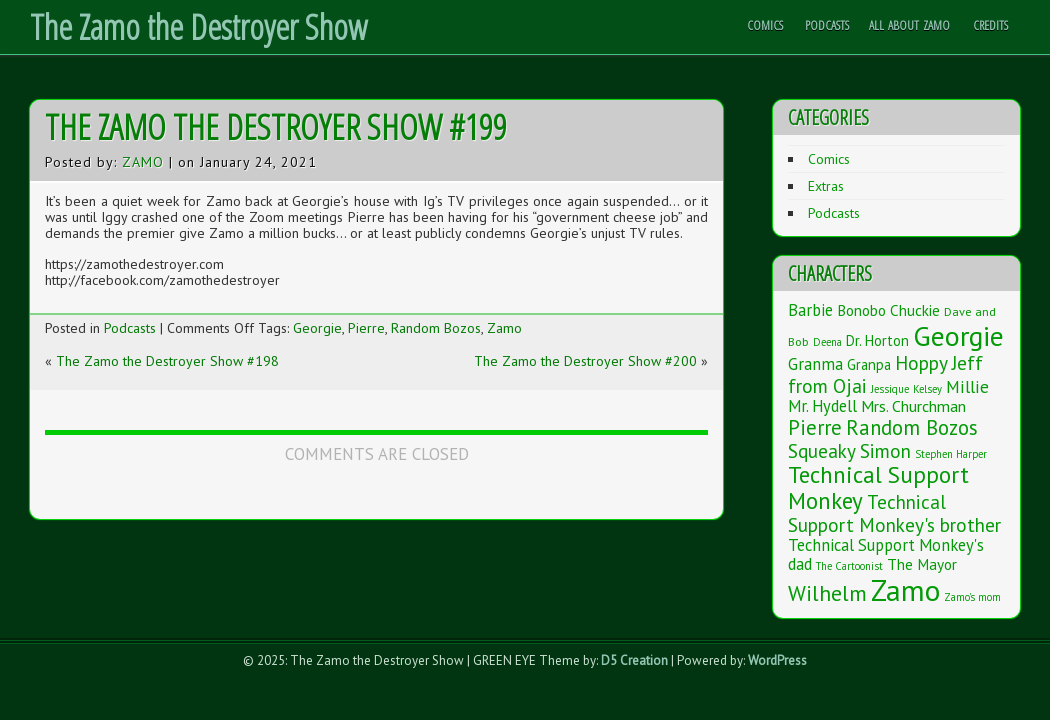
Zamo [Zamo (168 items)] (905, 590)
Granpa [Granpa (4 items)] (869, 364)
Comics (765, 25)
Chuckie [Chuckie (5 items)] (915, 310)
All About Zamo (909, 25)
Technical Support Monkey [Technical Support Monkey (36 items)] (878, 487)
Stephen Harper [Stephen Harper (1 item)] (951, 454)
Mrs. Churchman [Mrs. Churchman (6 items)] (913, 406)
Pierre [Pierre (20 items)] (815, 427)
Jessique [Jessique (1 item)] (890, 389)
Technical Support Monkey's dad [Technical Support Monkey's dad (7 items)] (886, 554)
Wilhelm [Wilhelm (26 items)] (827, 593)
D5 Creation (634, 660)
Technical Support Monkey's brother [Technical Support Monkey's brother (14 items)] (894, 513)
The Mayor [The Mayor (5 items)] (922, 564)
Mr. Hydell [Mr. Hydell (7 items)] (822, 406)
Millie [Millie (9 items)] (967, 386)
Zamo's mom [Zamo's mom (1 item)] (972, 597)
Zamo (143, 162)
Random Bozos (436, 328)
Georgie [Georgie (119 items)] (958, 336)
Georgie (317, 328)
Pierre (366, 328)
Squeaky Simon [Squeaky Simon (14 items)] (849, 450)
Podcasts (827, 25)
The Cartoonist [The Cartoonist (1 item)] (849, 566)
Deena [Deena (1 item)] (827, 342)
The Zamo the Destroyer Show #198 (167, 361)
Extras (826, 186)
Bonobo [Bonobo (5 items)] (861, 310)
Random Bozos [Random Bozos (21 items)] (912, 427)
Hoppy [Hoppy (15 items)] (921, 362)
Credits (990, 25)
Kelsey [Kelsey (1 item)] (927, 389)
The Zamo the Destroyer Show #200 (585, 361)
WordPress (777, 660)
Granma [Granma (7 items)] (815, 364)
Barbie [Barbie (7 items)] (810, 310)
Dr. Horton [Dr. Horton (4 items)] (877, 340)
